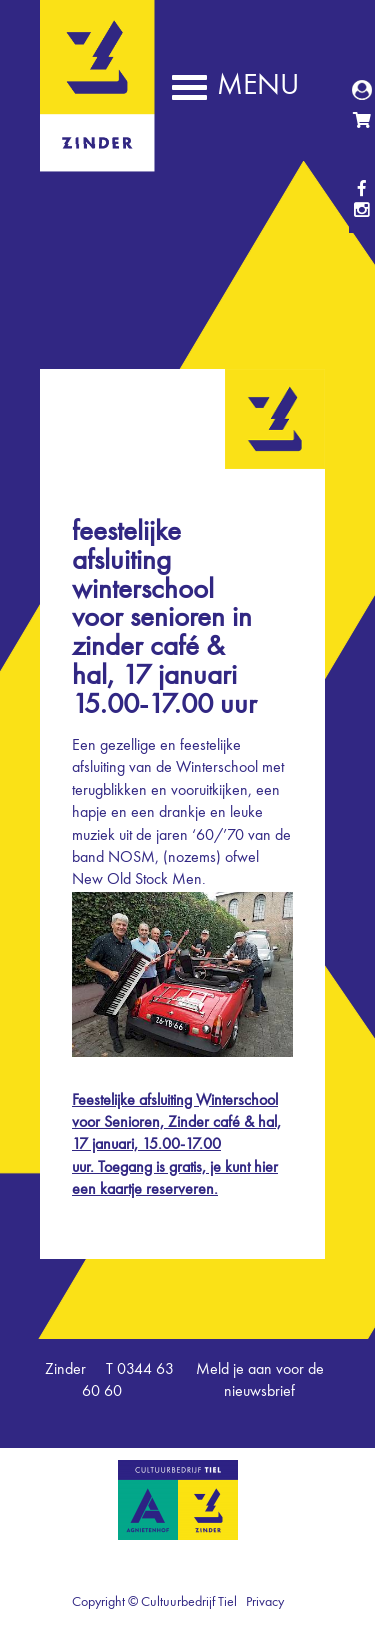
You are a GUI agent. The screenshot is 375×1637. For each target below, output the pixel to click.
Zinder (97, 158)
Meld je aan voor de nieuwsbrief (260, 1381)
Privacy (265, 1602)
